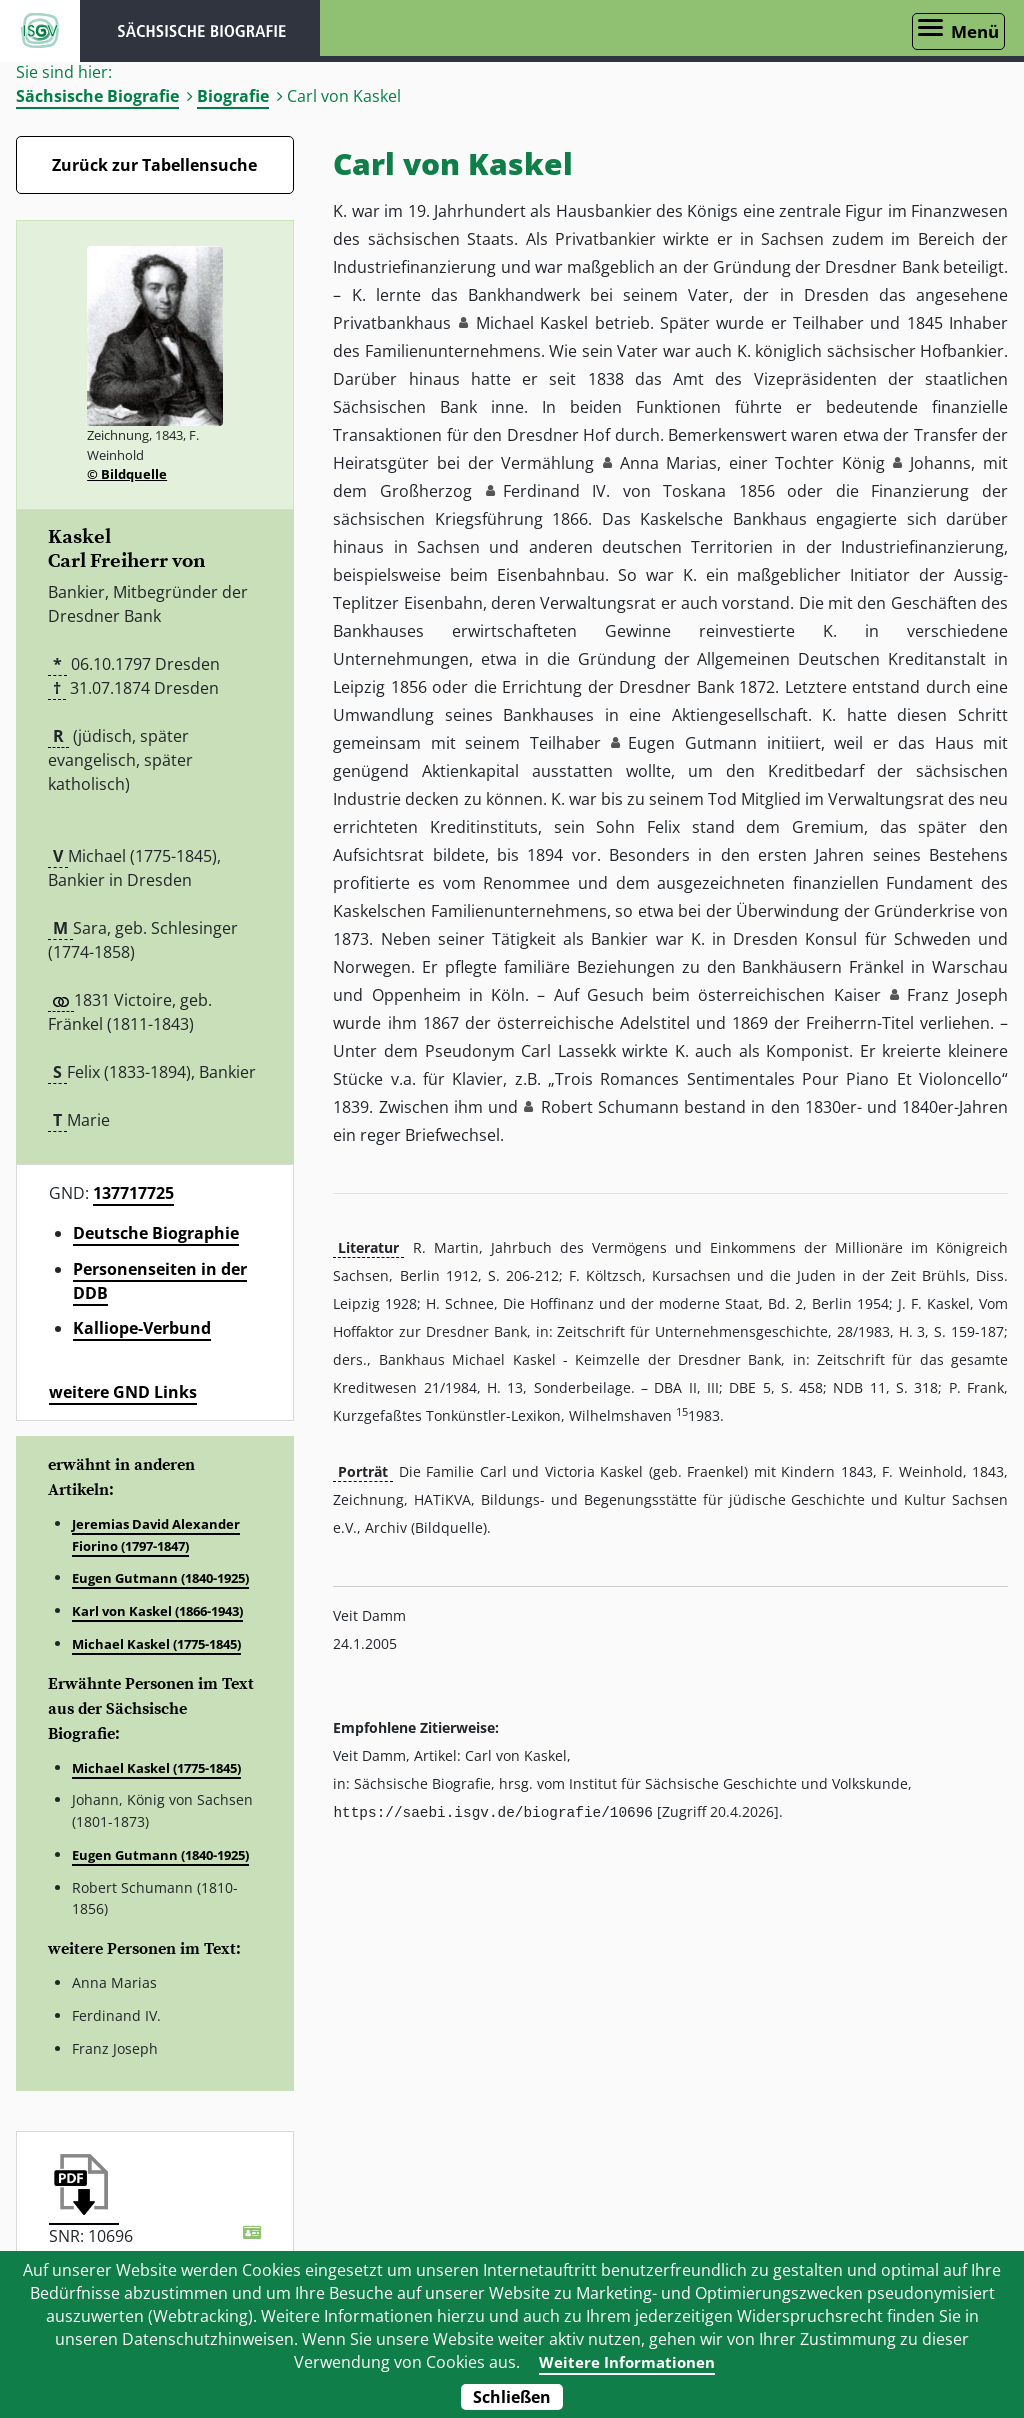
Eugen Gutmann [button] (692, 743)
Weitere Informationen (626, 2362)
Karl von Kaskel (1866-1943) (157, 1611)
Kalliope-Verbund (142, 1328)
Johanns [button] (940, 463)
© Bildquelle (127, 474)
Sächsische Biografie (97, 96)
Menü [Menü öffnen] (975, 31)
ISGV (40, 31)
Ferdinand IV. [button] (557, 491)
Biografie (233, 96)
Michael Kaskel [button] (532, 323)
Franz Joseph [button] (957, 995)
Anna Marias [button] (669, 463)
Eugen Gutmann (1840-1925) (160, 1578)
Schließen (512, 2397)
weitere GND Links (123, 1392)
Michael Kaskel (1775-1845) (156, 1644)
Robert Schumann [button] (610, 1107)
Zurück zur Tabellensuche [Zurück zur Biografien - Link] (154, 165)
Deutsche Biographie (156, 1233)
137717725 (133, 1193)
